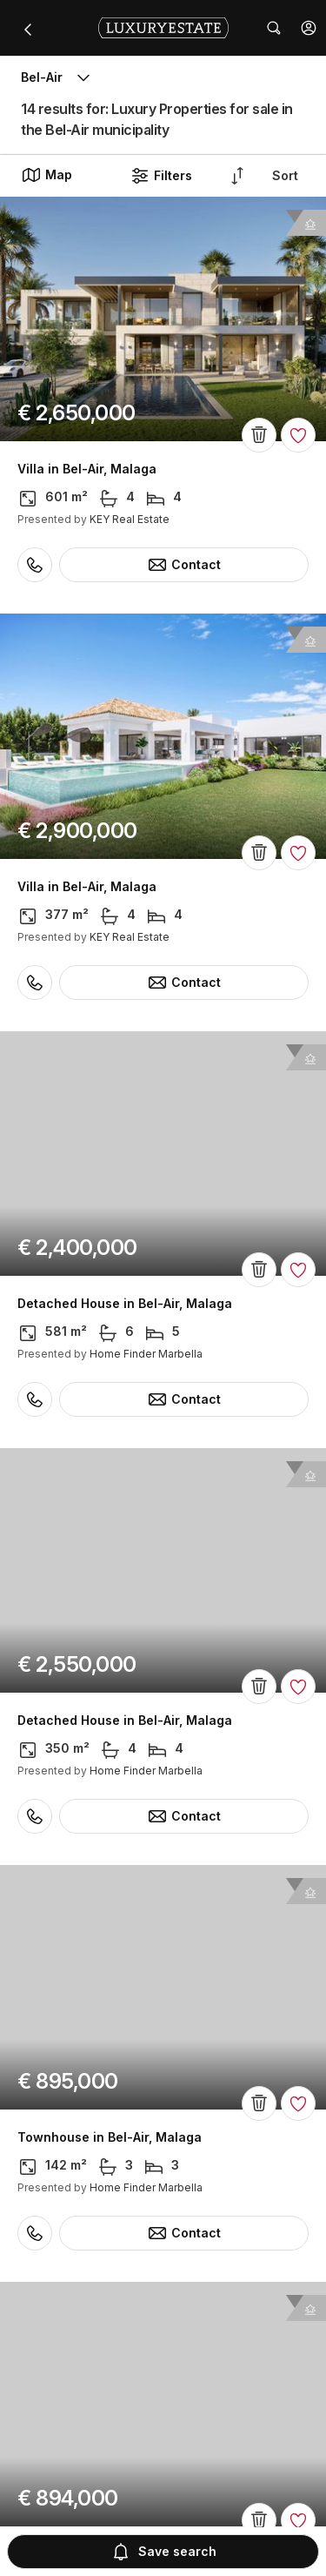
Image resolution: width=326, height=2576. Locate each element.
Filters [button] (161, 175)
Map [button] (46, 174)
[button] (308, 28)
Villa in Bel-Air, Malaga (86, 469)
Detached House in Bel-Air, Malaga (124, 1304)
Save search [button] (163, 2551)
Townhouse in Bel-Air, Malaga (109, 2137)
